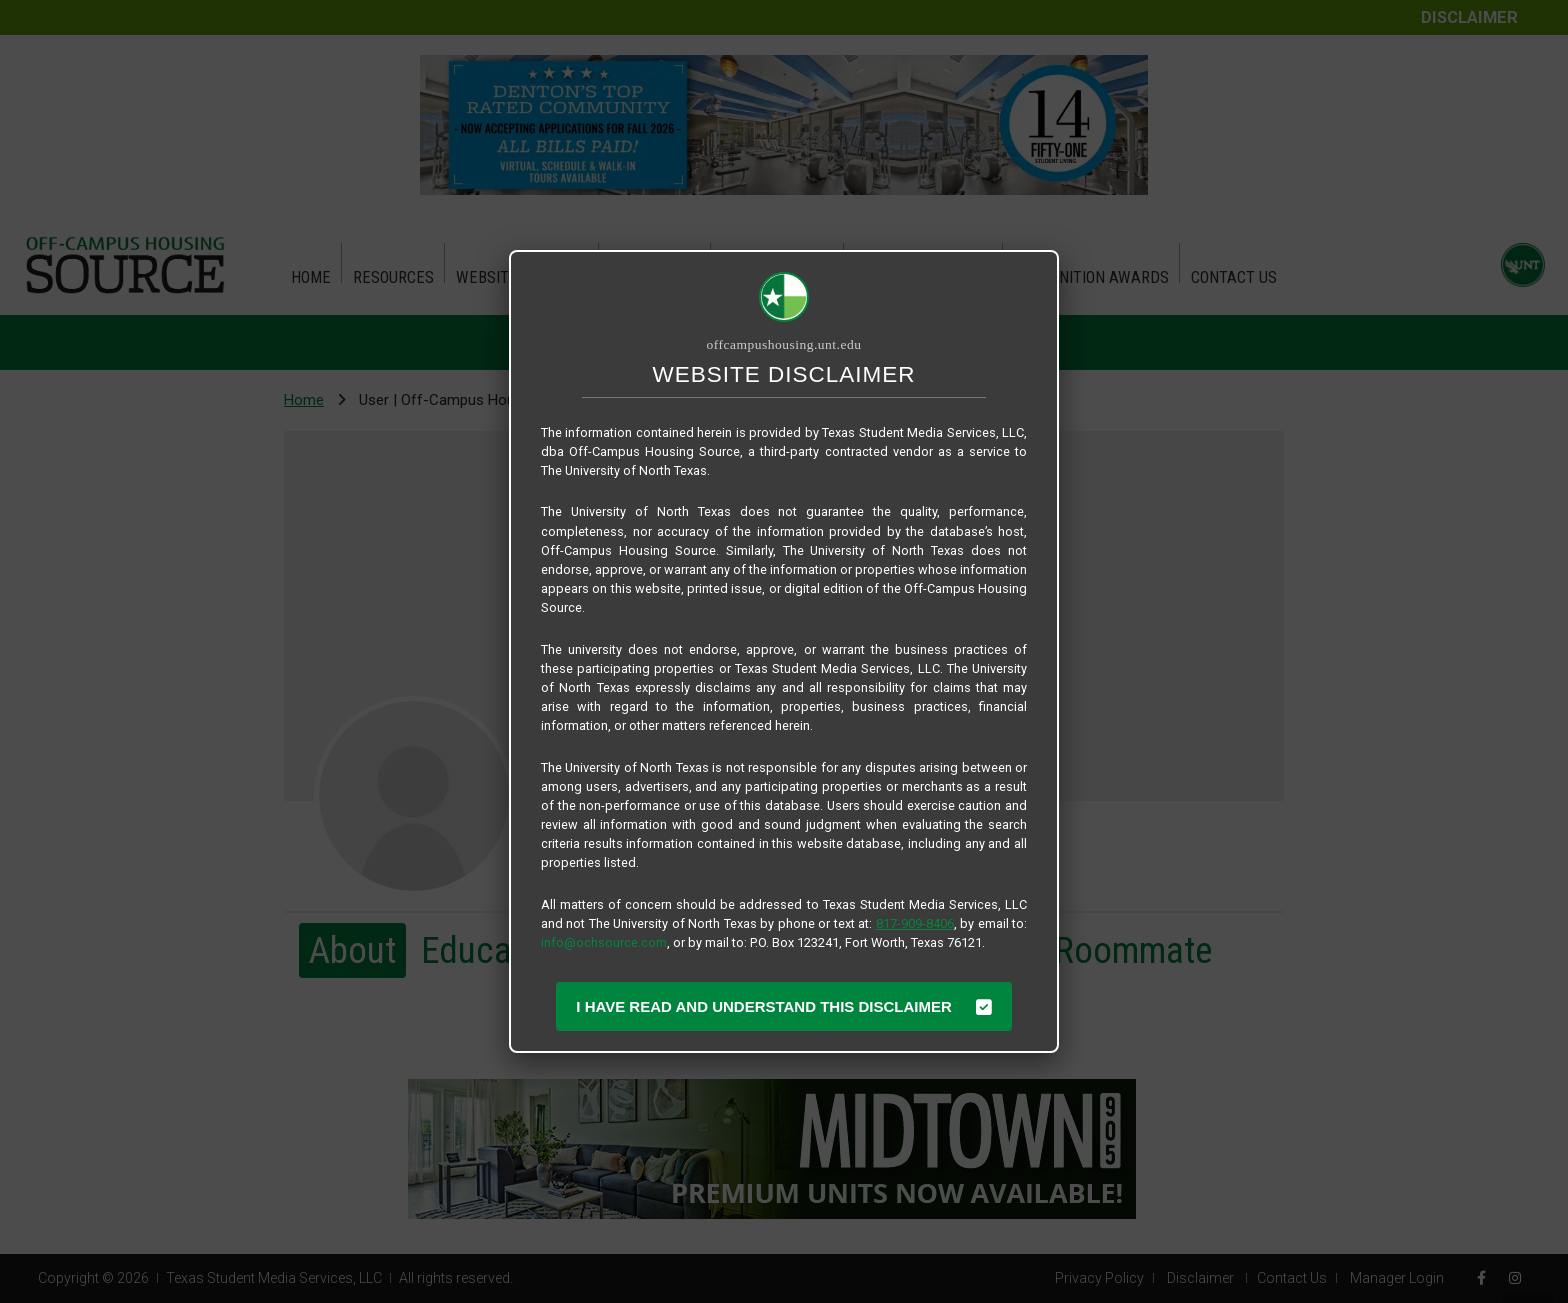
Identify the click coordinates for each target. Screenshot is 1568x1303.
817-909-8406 (915, 923)
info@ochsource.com (604, 942)
